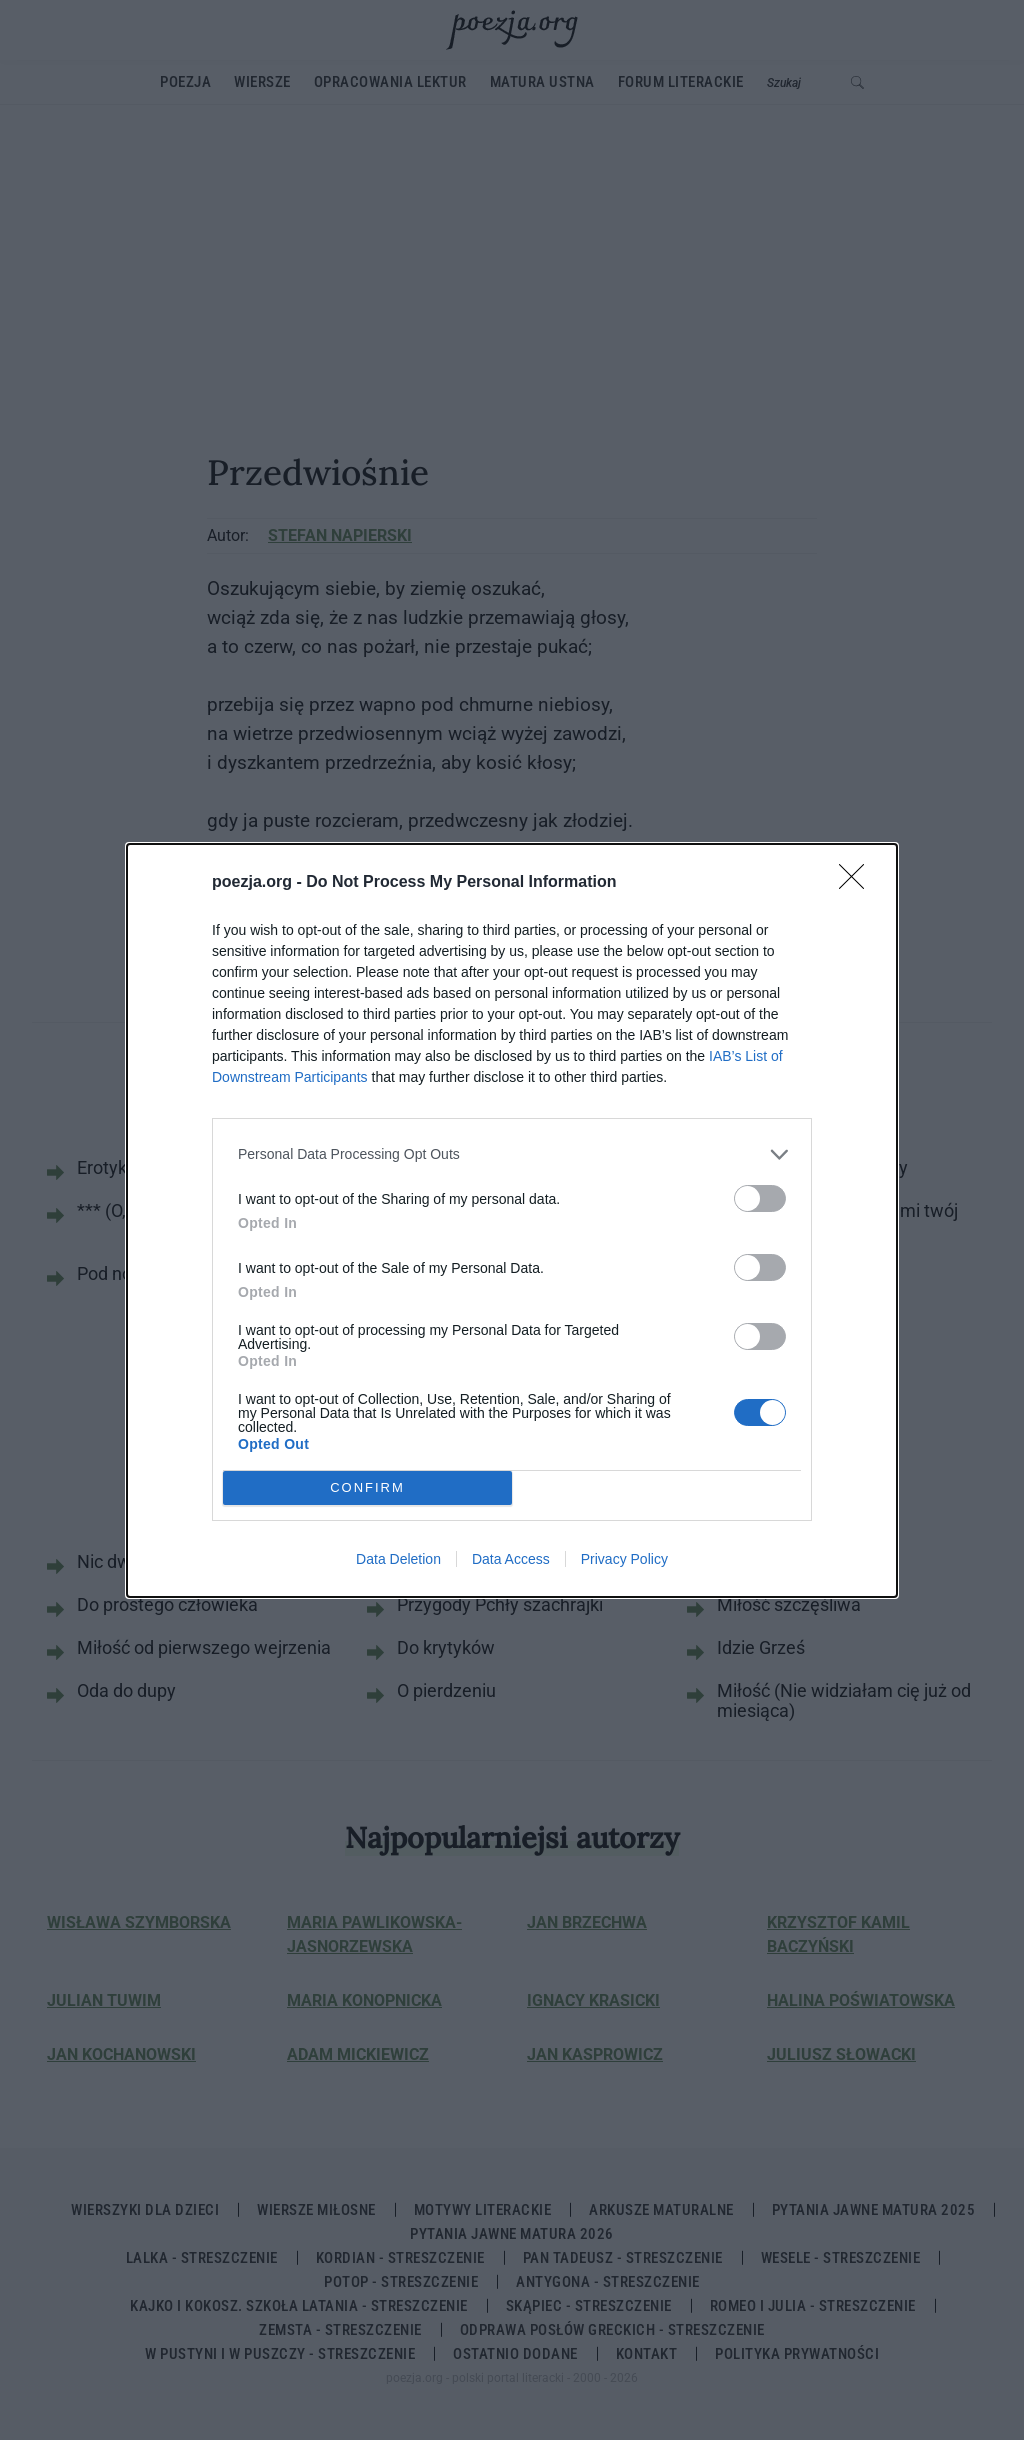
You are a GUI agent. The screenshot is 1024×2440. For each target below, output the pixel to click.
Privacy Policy (624, 1559)
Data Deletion (398, 1559)
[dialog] (512, 1220)
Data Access (511, 1559)
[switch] (760, 1198)
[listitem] (512, 1154)
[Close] (858, 883)
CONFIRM (367, 1487)
